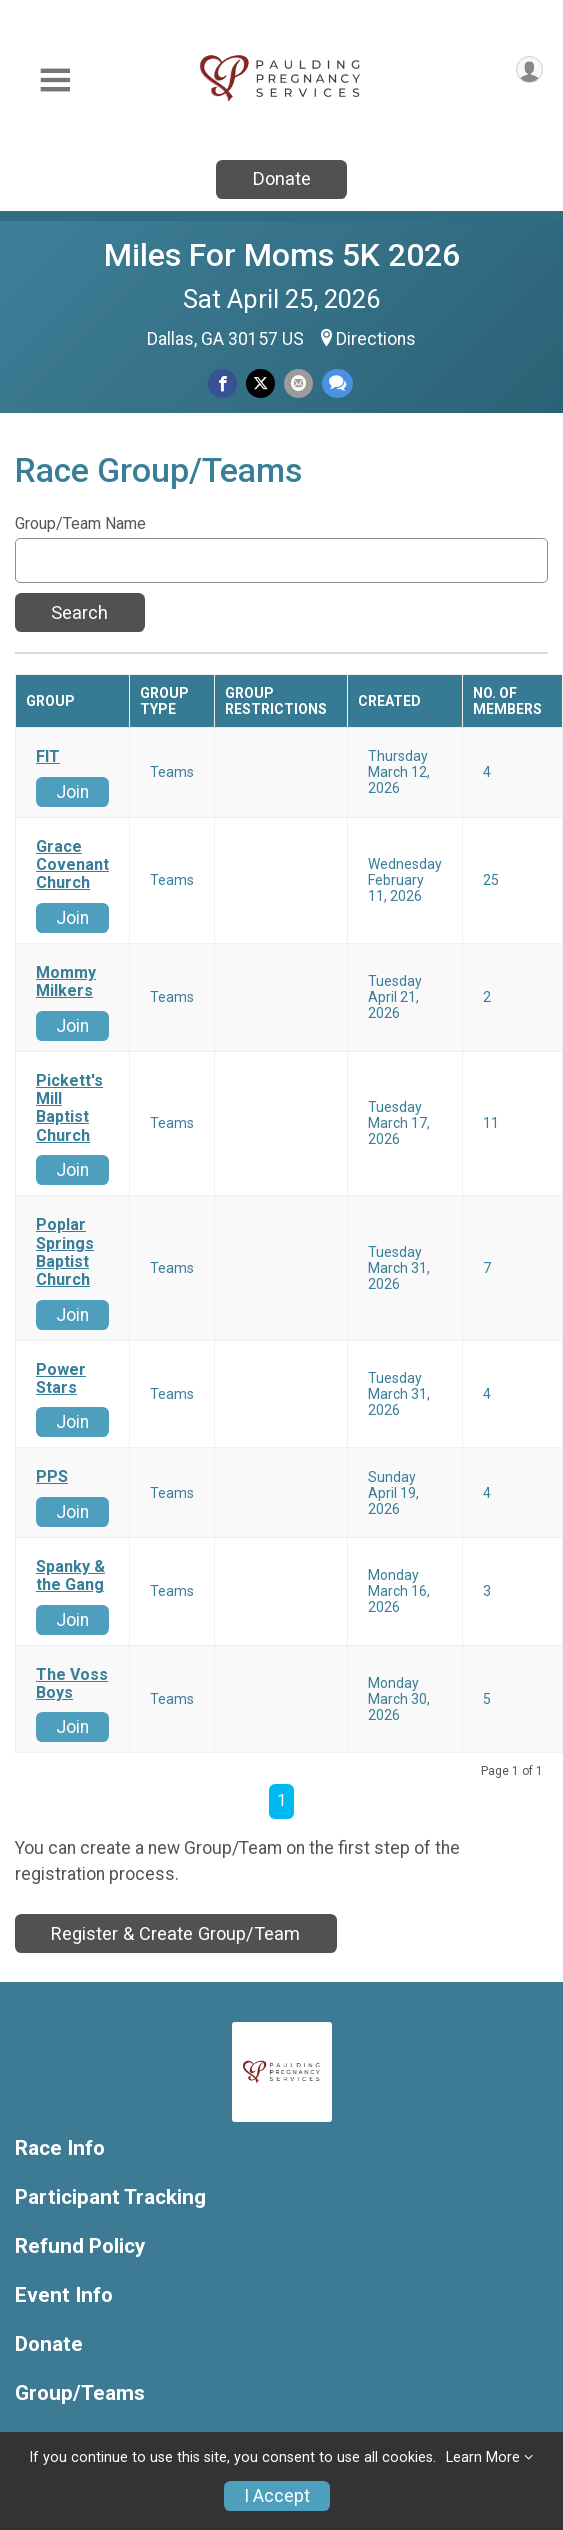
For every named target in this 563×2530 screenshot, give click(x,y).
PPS (52, 1477)
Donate (282, 178)
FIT (48, 757)
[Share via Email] (298, 383)
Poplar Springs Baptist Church (65, 1252)
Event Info (64, 2295)
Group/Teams (80, 2393)
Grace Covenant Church (72, 865)
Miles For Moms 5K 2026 (282, 255)
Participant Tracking (110, 2197)
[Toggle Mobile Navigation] (55, 80)
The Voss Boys (72, 1684)
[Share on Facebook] (222, 383)
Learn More (483, 2457)
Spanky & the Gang (70, 1576)
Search (79, 612)
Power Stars (61, 1379)
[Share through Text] (337, 383)
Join (72, 792)
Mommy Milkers (66, 982)
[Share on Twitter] (260, 383)
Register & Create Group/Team (175, 1933)
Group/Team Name (80, 524)
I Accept (277, 2496)
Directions (376, 339)
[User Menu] (529, 69)
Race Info (60, 2148)
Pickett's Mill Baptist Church (69, 1108)
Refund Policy (80, 2246)
